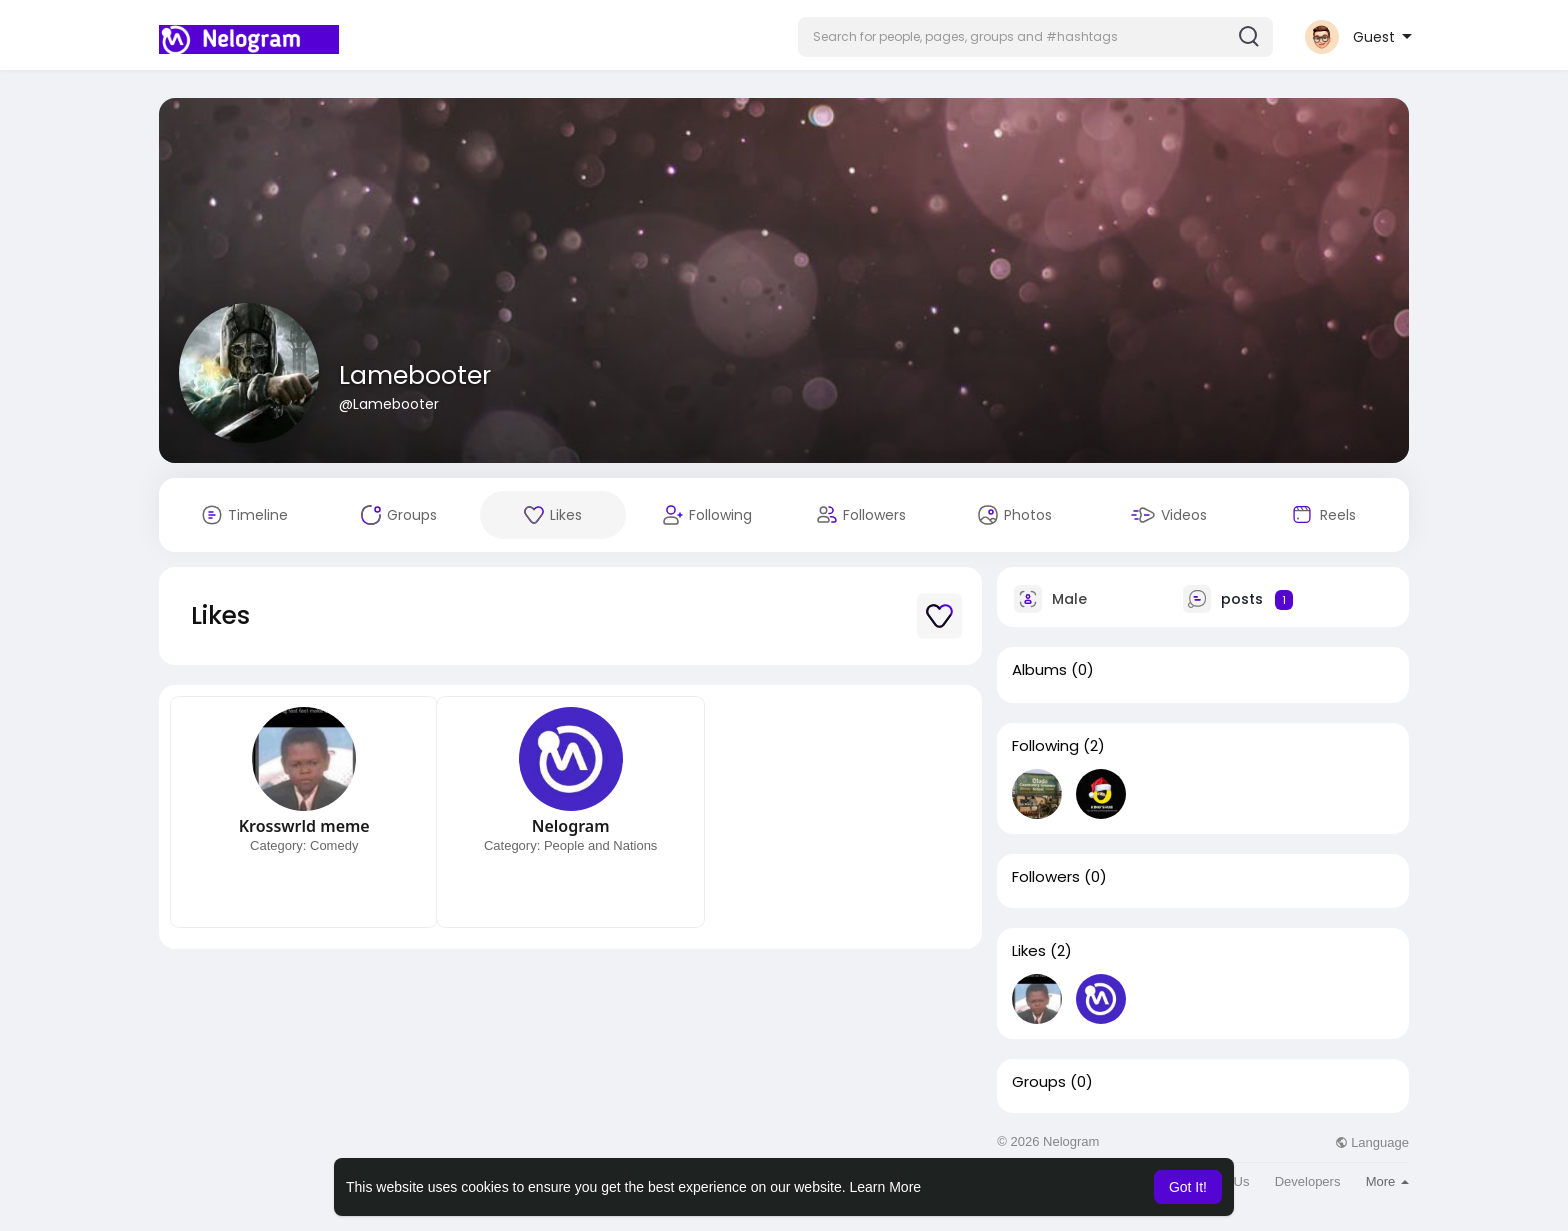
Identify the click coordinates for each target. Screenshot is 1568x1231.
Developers (1308, 1181)
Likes (1029, 951)
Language (1372, 1142)
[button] (1035, 37)
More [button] (1387, 1181)
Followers (1046, 877)
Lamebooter (415, 375)
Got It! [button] (1188, 1187)
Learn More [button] (886, 1187)
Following (1045, 746)
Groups (1039, 1082)
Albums (1039, 670)
